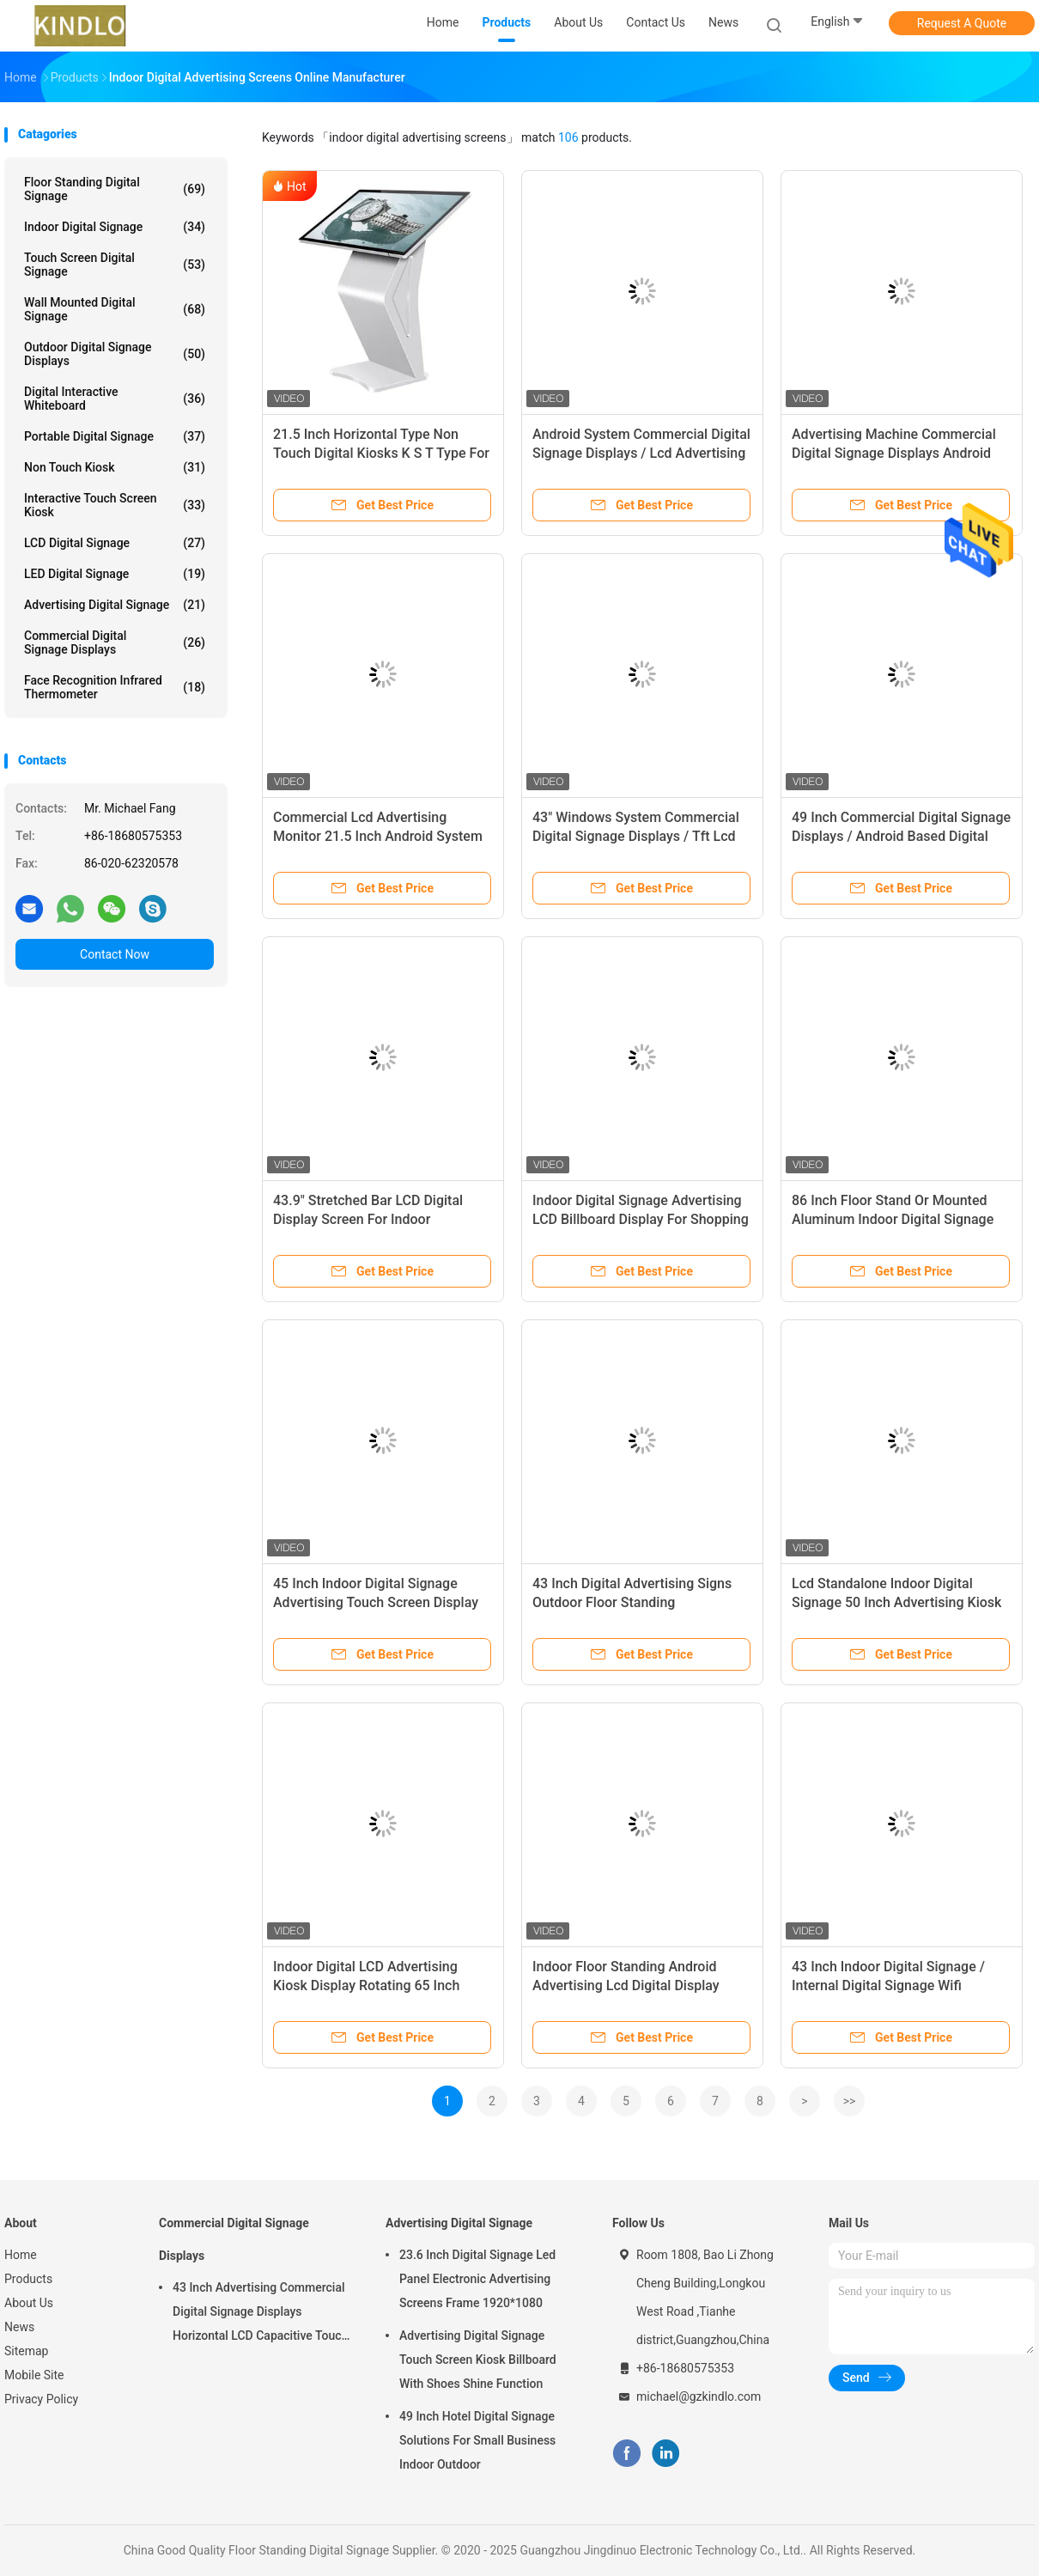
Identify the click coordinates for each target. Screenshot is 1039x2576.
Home (20, 2255)
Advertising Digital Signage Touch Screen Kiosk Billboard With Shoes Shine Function (477, 2359)
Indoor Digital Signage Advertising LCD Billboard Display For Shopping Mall (640, 1219)
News (19, 2327)
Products (28, 2279)
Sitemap (26, 2351)
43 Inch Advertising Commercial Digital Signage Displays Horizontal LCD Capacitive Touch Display (260, 2314)
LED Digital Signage (114, 573)
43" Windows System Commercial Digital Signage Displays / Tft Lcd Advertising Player (635, 836)
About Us (28, 2303)
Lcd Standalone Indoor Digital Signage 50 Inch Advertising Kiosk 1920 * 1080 (896, 1602)
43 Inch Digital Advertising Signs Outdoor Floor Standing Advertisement (632, 1602)
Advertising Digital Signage (114, 604)
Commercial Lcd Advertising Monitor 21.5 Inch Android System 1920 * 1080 (378, 836)
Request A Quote (961, 23)
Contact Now (114, 954)
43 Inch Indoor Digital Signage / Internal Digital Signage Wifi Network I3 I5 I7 (888, 1985)
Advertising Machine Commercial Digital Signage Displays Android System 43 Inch (894, 453)
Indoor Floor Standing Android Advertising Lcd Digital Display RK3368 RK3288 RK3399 (626, 1985)
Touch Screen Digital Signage (114, 264)
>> (849, 2101)
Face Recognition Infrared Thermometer (114, 687)
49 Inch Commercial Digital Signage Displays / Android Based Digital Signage (901, 836)
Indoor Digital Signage (114, 226)
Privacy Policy (41, 2399)
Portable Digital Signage (114, 436)
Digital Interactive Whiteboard (114, 398)
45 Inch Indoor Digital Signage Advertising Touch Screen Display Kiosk (375, 1602)
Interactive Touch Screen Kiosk (114, 505)
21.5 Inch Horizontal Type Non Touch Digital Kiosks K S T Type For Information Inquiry (381, 453)
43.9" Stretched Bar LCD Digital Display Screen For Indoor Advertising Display (368, 1219)
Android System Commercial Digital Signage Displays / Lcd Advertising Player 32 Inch (641, 453)
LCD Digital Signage (114, 542)
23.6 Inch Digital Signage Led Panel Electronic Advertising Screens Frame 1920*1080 (477, 2279)
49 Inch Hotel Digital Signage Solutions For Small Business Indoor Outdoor (477, 2440)
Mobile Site (34, 2375)
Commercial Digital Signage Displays (114, 642)
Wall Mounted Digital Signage (114, 309)
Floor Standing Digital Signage (114, 189)
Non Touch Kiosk (114, 467)
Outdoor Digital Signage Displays (114, 354)
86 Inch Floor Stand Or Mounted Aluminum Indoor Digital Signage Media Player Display (892, 1219)
